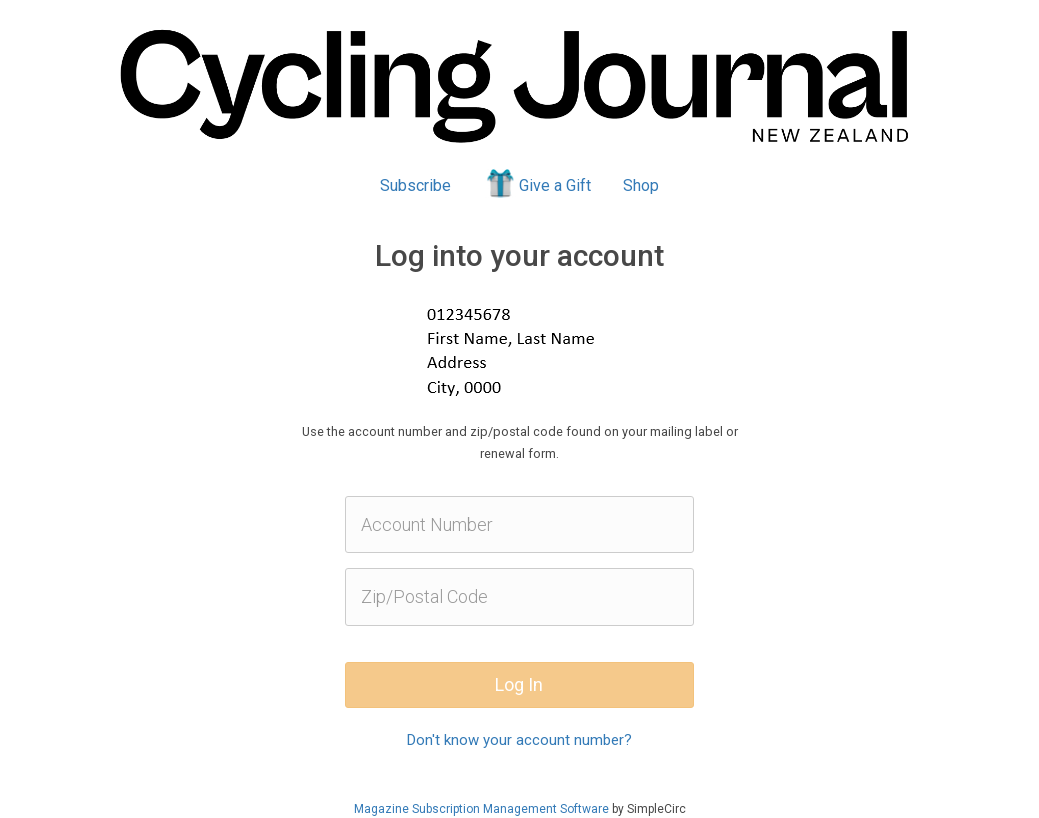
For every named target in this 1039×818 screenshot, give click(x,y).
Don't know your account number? (519, 740)
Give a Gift (537, 183)
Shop (641, 185)
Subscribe (415, 185)
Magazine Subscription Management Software (481, 809)
